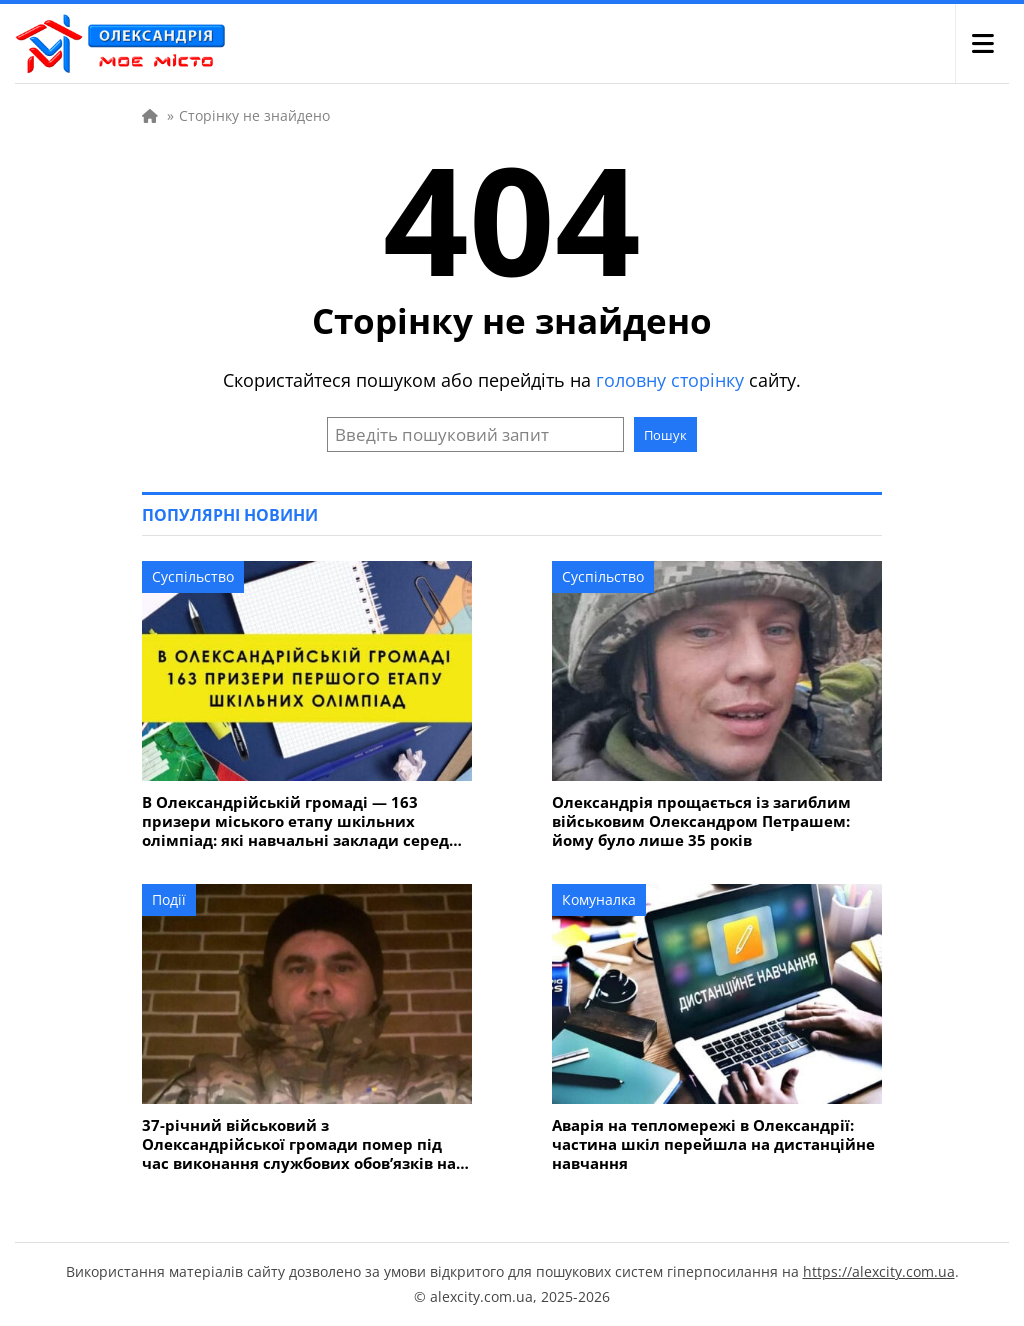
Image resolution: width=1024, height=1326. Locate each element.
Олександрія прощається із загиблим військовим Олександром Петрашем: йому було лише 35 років (701, 821)
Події (169, 899)
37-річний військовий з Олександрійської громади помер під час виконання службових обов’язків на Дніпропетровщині (299, 1144)
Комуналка (599, 899)
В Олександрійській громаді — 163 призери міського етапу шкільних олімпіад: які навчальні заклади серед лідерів (295, 821)
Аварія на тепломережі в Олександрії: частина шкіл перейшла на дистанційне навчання (713, 1144)
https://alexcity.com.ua (879, 1271)
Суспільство (193, 576)
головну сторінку (670, 380)
